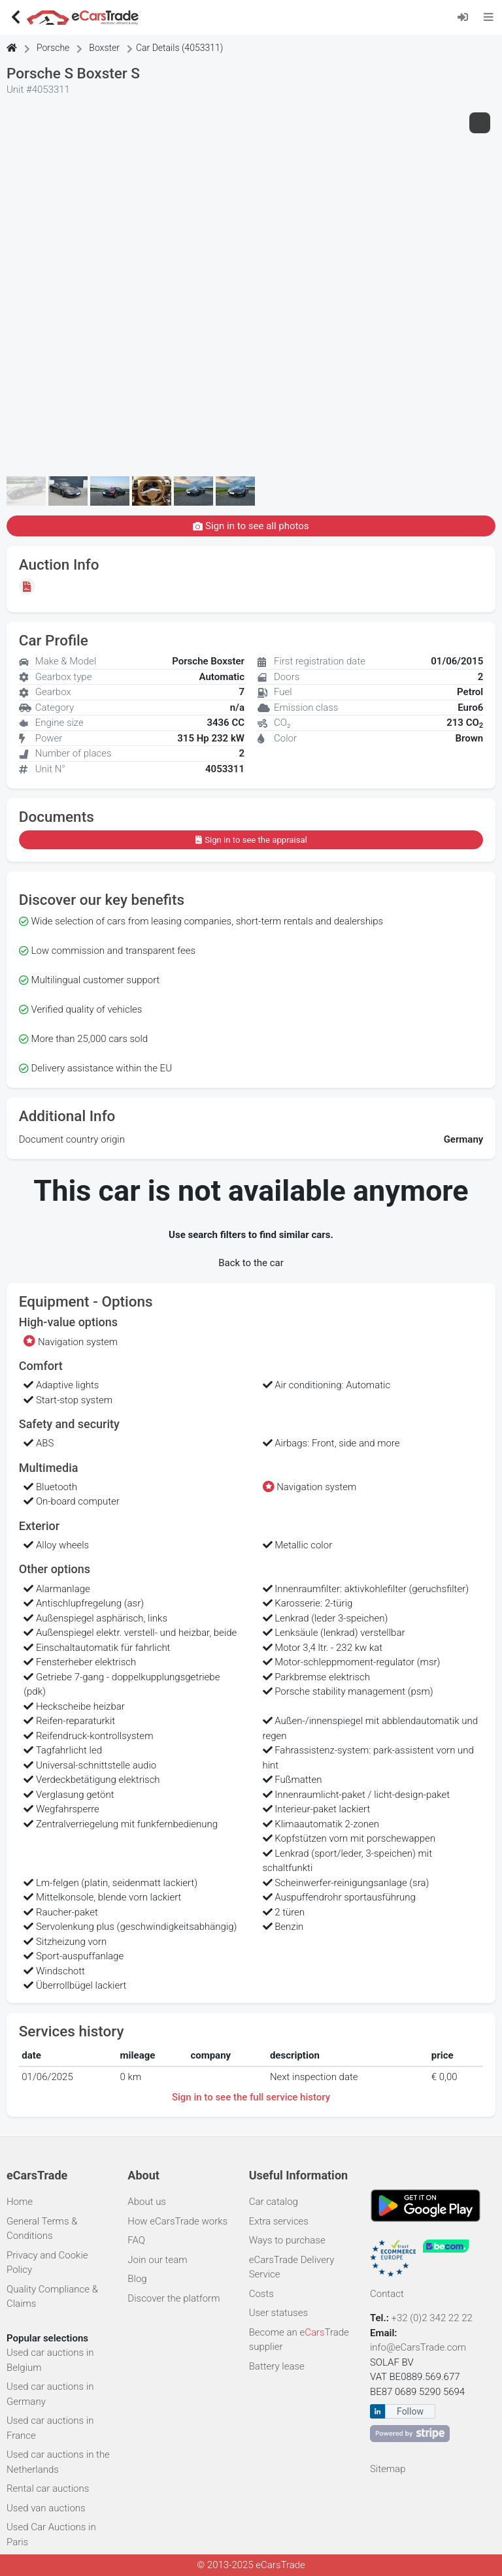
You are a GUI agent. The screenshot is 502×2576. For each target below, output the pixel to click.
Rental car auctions (48, 2488)
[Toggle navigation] (488, 17)
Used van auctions (46, 2508)
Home (20, 2202)
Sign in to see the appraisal (251, 840)
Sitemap (388, 2469)
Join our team (157, 2260)
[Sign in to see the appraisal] (29, 586)
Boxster (104, 47)
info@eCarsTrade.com (418, 2347)
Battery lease (277, 2366)
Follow (410, 2411)
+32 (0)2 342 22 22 (433, 2318)
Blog (136, 2279)
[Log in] (466, 16)
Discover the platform (173, 2298)
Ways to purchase (287, 2240)
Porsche (53, 47)
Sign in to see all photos (251, 526)
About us (146, 2202)
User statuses (278, 2313)
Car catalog (273, 2202)
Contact (387, 2294)
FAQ (136, 2240)
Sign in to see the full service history (251, 2097)
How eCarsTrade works (177, 2221)
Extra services (279, 2221)
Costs (261, 2294)
